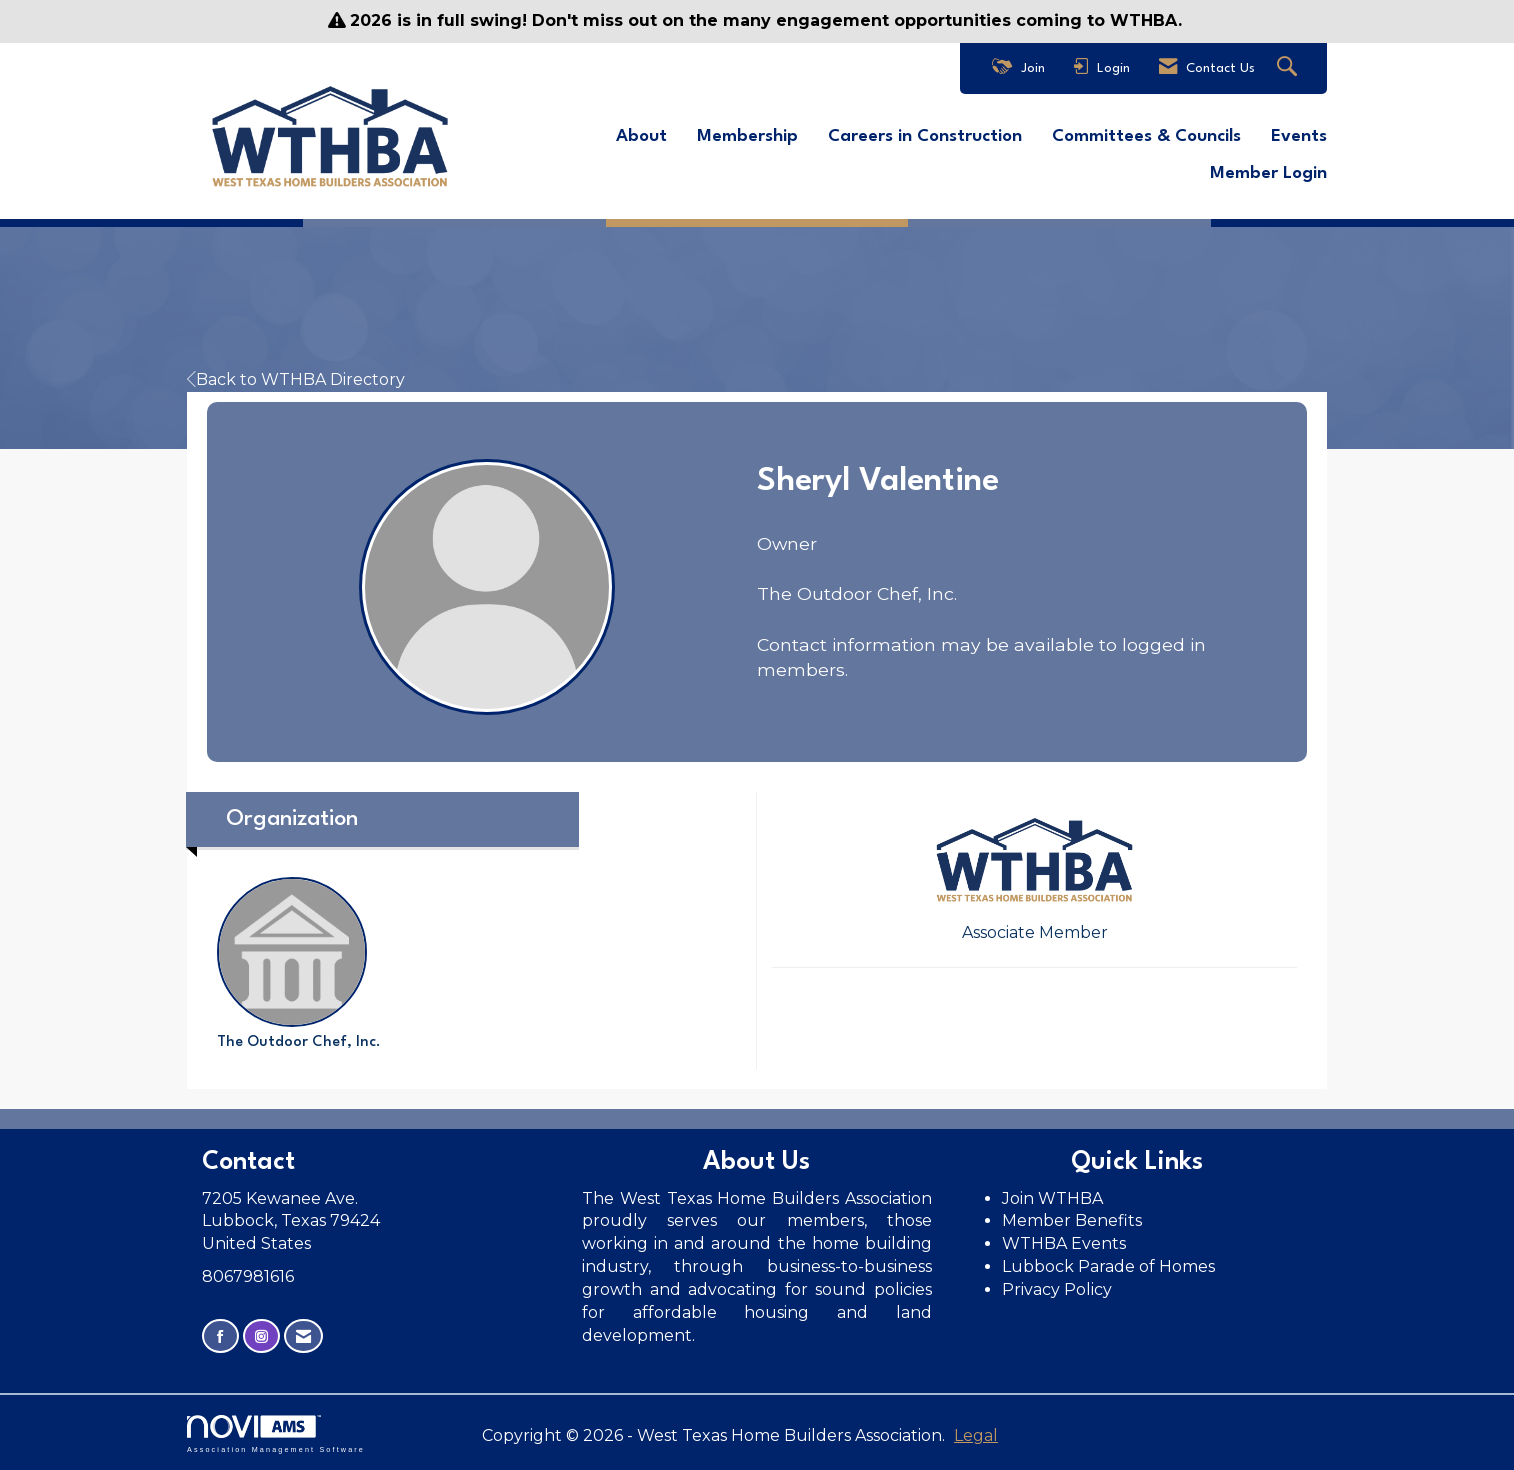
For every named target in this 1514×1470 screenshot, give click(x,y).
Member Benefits (1072, 1220)
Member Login (1268, 173)
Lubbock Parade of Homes (1108, 1266)
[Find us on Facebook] (220, 1336)
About (641, 136)
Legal (976, 1435)
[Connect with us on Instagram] (261, 1336)
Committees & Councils (1146, 136)
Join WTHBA (1052, 1198)
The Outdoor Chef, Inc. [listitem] (299, 963)
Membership (747, 136)
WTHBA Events (1064, 1243)
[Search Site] (1289, 68)
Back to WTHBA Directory (296, 379)
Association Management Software (276, 1433)
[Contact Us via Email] (303, 1336)
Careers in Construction (925, 136)
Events (1299, 136)
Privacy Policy (1059, 1289)
